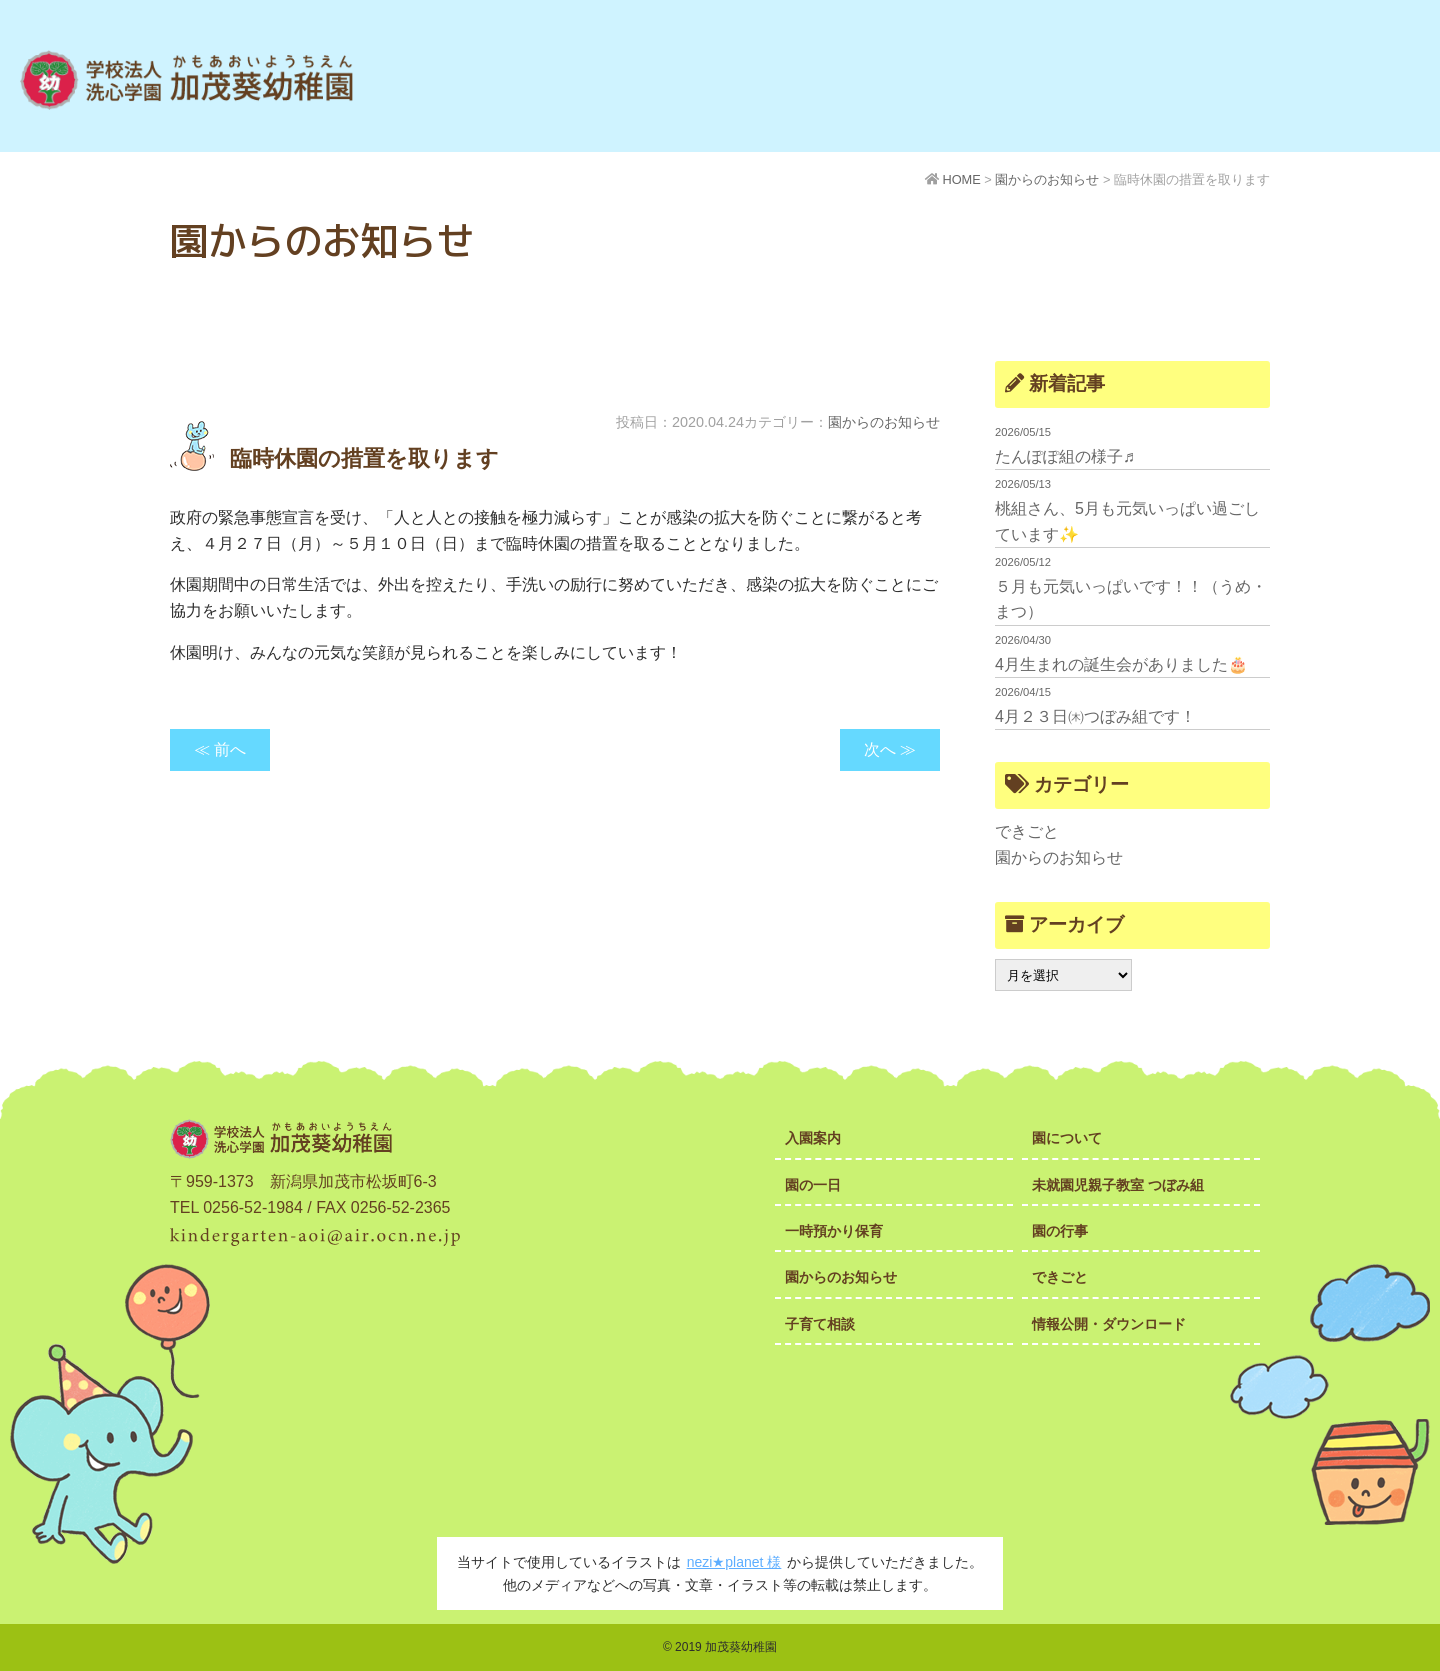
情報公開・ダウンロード (1109, 1324)
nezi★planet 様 (734, 1562)
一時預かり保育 (834, 1231)
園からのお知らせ (884, 422)
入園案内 (813, 1138)
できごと (1027, 831)
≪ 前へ (220, 749)
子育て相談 (820, 1324)
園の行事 (1060, 1231)
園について (1067, 1138)
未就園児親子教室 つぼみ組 (1118, 1185)
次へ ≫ (890, 749)
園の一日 (813, 1185)
